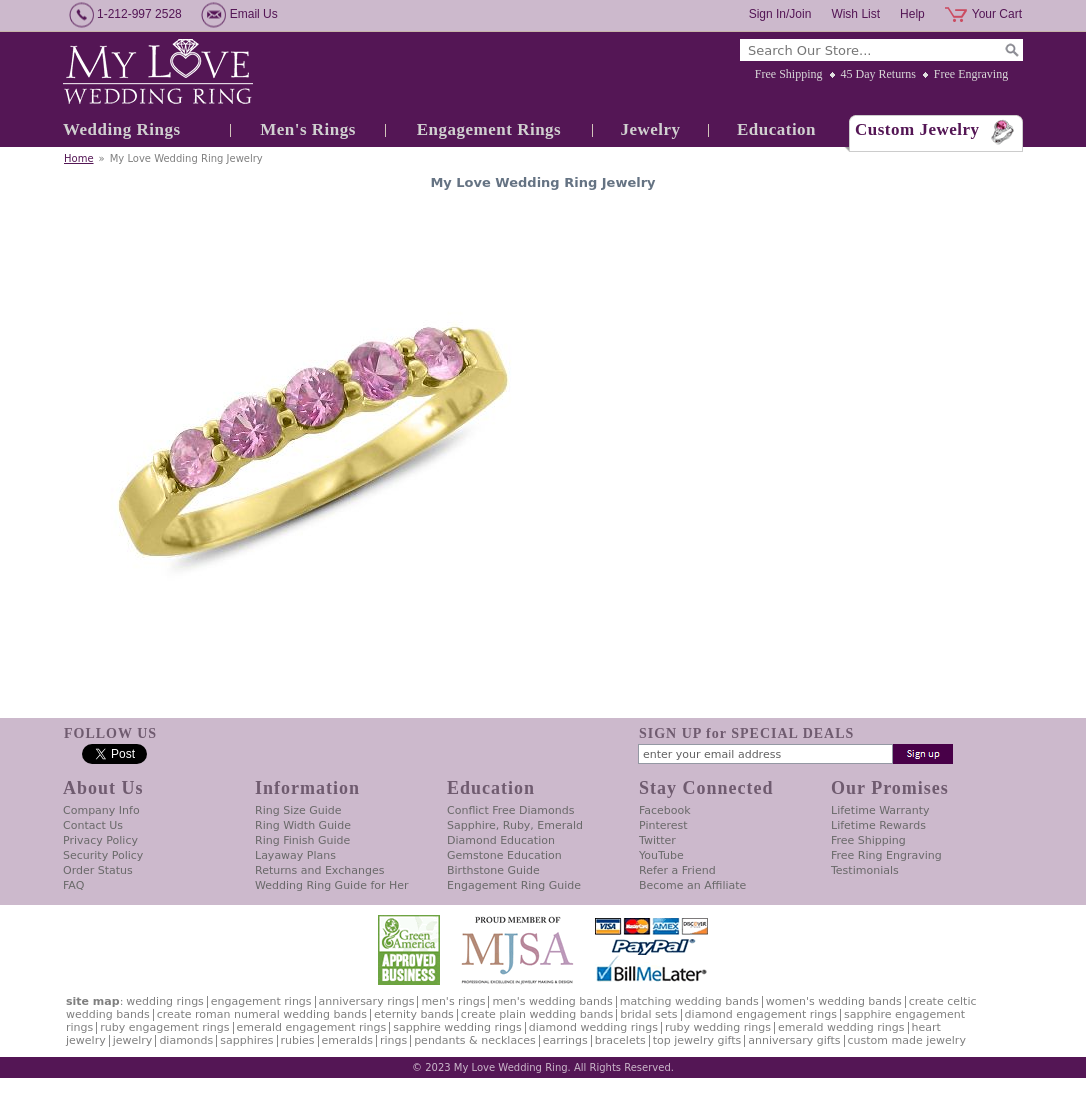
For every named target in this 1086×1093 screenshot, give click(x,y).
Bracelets (620, 1040)
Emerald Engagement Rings (312, 1027)
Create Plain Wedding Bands (537, 1014)
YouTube (661, 855)
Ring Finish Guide (302, 840)
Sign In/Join (780, 14)
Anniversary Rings (367, 1001)
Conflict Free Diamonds (510, 810)
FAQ (73, 885)
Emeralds (347, 1040)
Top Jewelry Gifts (697, 1040)
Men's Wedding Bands (552, 1001)
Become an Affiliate (692, 885)
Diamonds (186, 1040)
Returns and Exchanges (319, 870)
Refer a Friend (677, 870)
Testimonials (865, 870)
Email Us (254, 14)
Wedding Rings (122, 129)
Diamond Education (501, 840)
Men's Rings (308, 129)
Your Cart (997, 14)
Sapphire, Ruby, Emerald (515, 825)
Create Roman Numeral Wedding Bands (262, 1014)
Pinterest (663, 825)
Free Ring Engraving (886, 855)
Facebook (665, 810)
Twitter (657, 840)
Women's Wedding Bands (834, 1001)
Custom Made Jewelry (907, 1040)
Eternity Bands (414, 1014)
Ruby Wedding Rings (718, 1027)
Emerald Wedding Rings (841, 1027)
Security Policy (103, 855)
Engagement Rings (489, 129)
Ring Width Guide (303, 825)
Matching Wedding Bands (689, 1001)
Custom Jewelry (917, 129)
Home (79, 158)
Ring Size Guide (298, 810)
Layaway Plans (295, 855)
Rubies (298, 1040)
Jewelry (650, 129)
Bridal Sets (648, 1014)
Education (776, 129)
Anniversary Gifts (794, 1040)
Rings (393, 1040)
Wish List (855, 14)
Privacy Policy (100, 840)
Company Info (101, 810)
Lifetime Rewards (878, 825)
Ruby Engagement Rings (164, 1027)
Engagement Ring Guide (514, 885)
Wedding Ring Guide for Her (332, 885)
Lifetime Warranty (880, 810)
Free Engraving (971, 74)
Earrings (565, 1040)
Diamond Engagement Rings (761, 1014)
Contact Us (93, 825)
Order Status (98, 870)
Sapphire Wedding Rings (457, 1027)
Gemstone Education (504, 855)
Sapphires (246, 1040)
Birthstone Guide (493, 870)
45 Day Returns (878, 74)
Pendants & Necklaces (475, 1040)
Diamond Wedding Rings (593, 1027)
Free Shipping (789, 74)
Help (912, 14)
